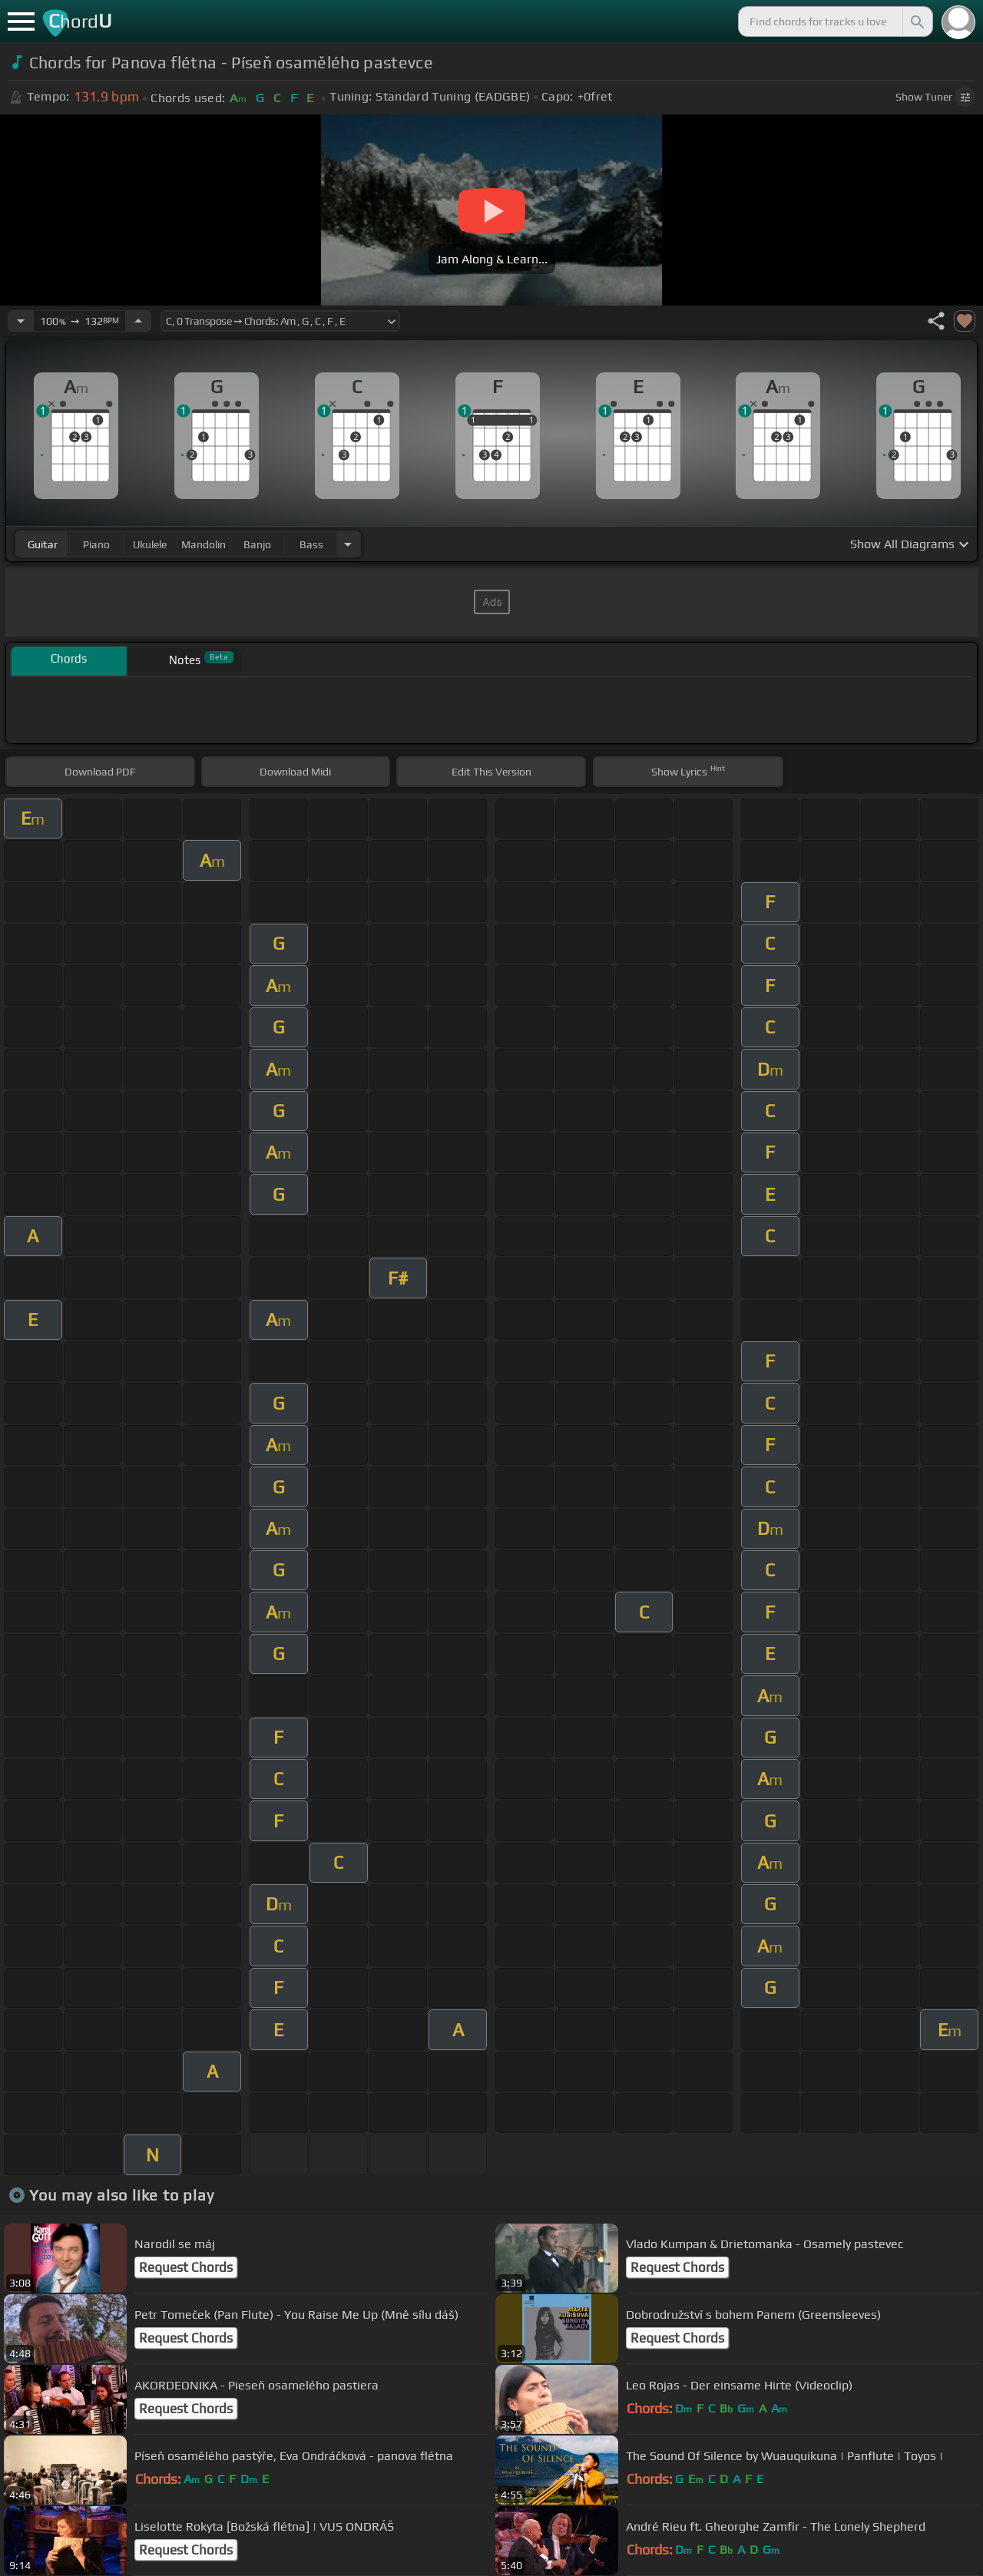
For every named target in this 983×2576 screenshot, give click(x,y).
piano (96, 544)
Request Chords (186, 2267)
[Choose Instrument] (347, 544)
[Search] (916, 21)
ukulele (150, 544)
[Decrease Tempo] (21, 321)
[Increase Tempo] (138, 321)
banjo (257, 544)
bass (311, 544)
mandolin (203, 544)
